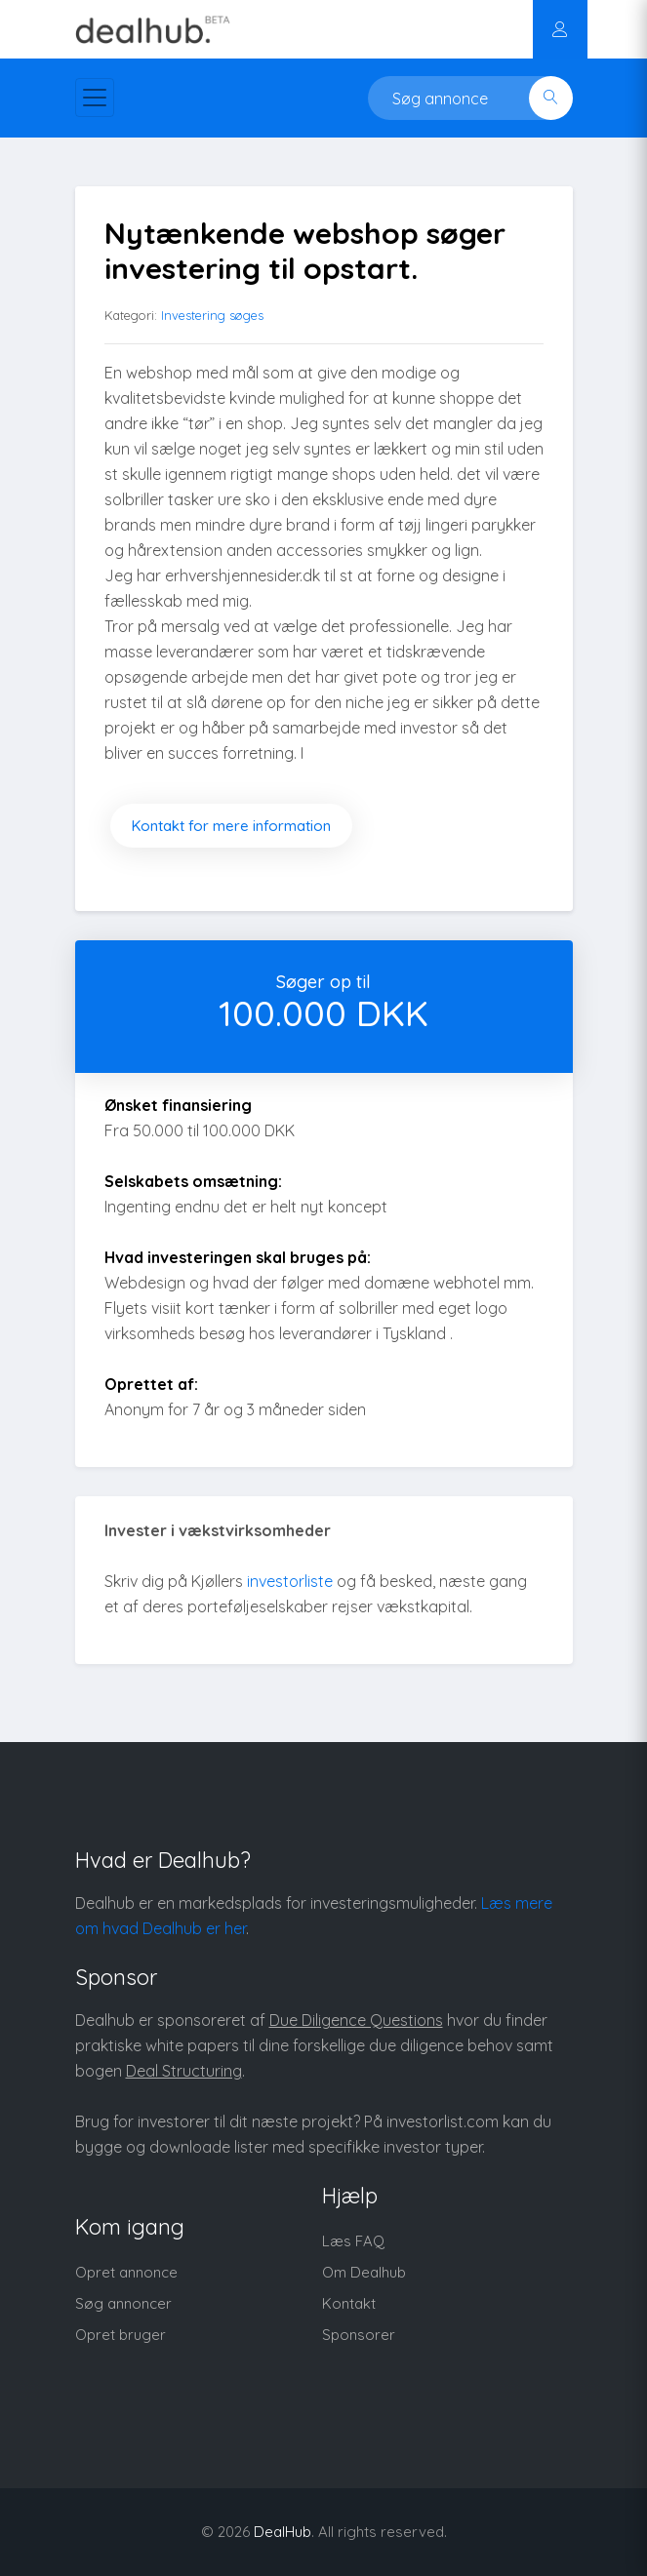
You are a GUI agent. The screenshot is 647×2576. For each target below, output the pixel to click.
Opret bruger (120, 2334)
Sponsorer (358, 2334)
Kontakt (349, 2303)
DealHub (282, 2531)
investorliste (290, 1581)
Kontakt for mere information (231, 825)
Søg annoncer (123, 2303)
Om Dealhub (364, 2272)
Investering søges (212, 315)
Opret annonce (126, 2272)
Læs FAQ (353, 2241)
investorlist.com (442, 2121)
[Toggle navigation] (94, 97)
